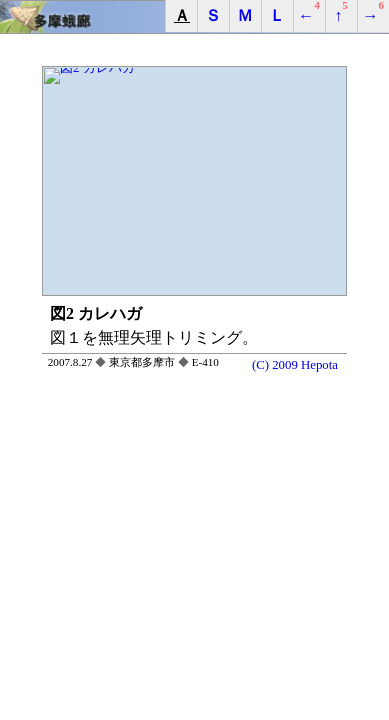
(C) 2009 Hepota (295, 364)
